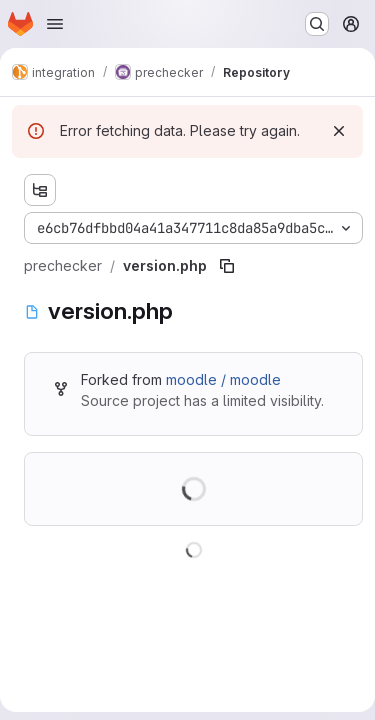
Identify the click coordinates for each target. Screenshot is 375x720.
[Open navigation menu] (55, 24)
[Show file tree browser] (40, 190)
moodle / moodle (223, 379)
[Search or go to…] (317, 24)
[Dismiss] (339, 131)
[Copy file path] (227, 266)
